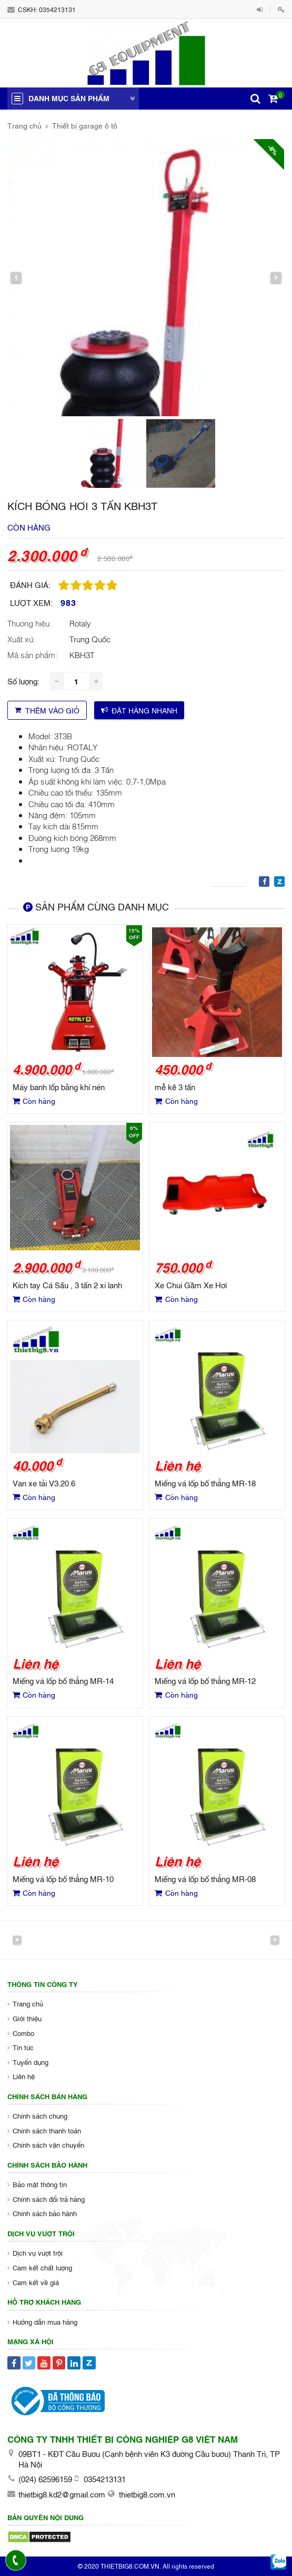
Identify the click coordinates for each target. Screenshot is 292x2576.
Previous (17, 1940)
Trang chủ (24, 125)
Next (274, 1940)
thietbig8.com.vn (147, 2494)
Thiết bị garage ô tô (84, 125)
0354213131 (57, 9)
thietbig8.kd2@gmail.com (61, 2494)
